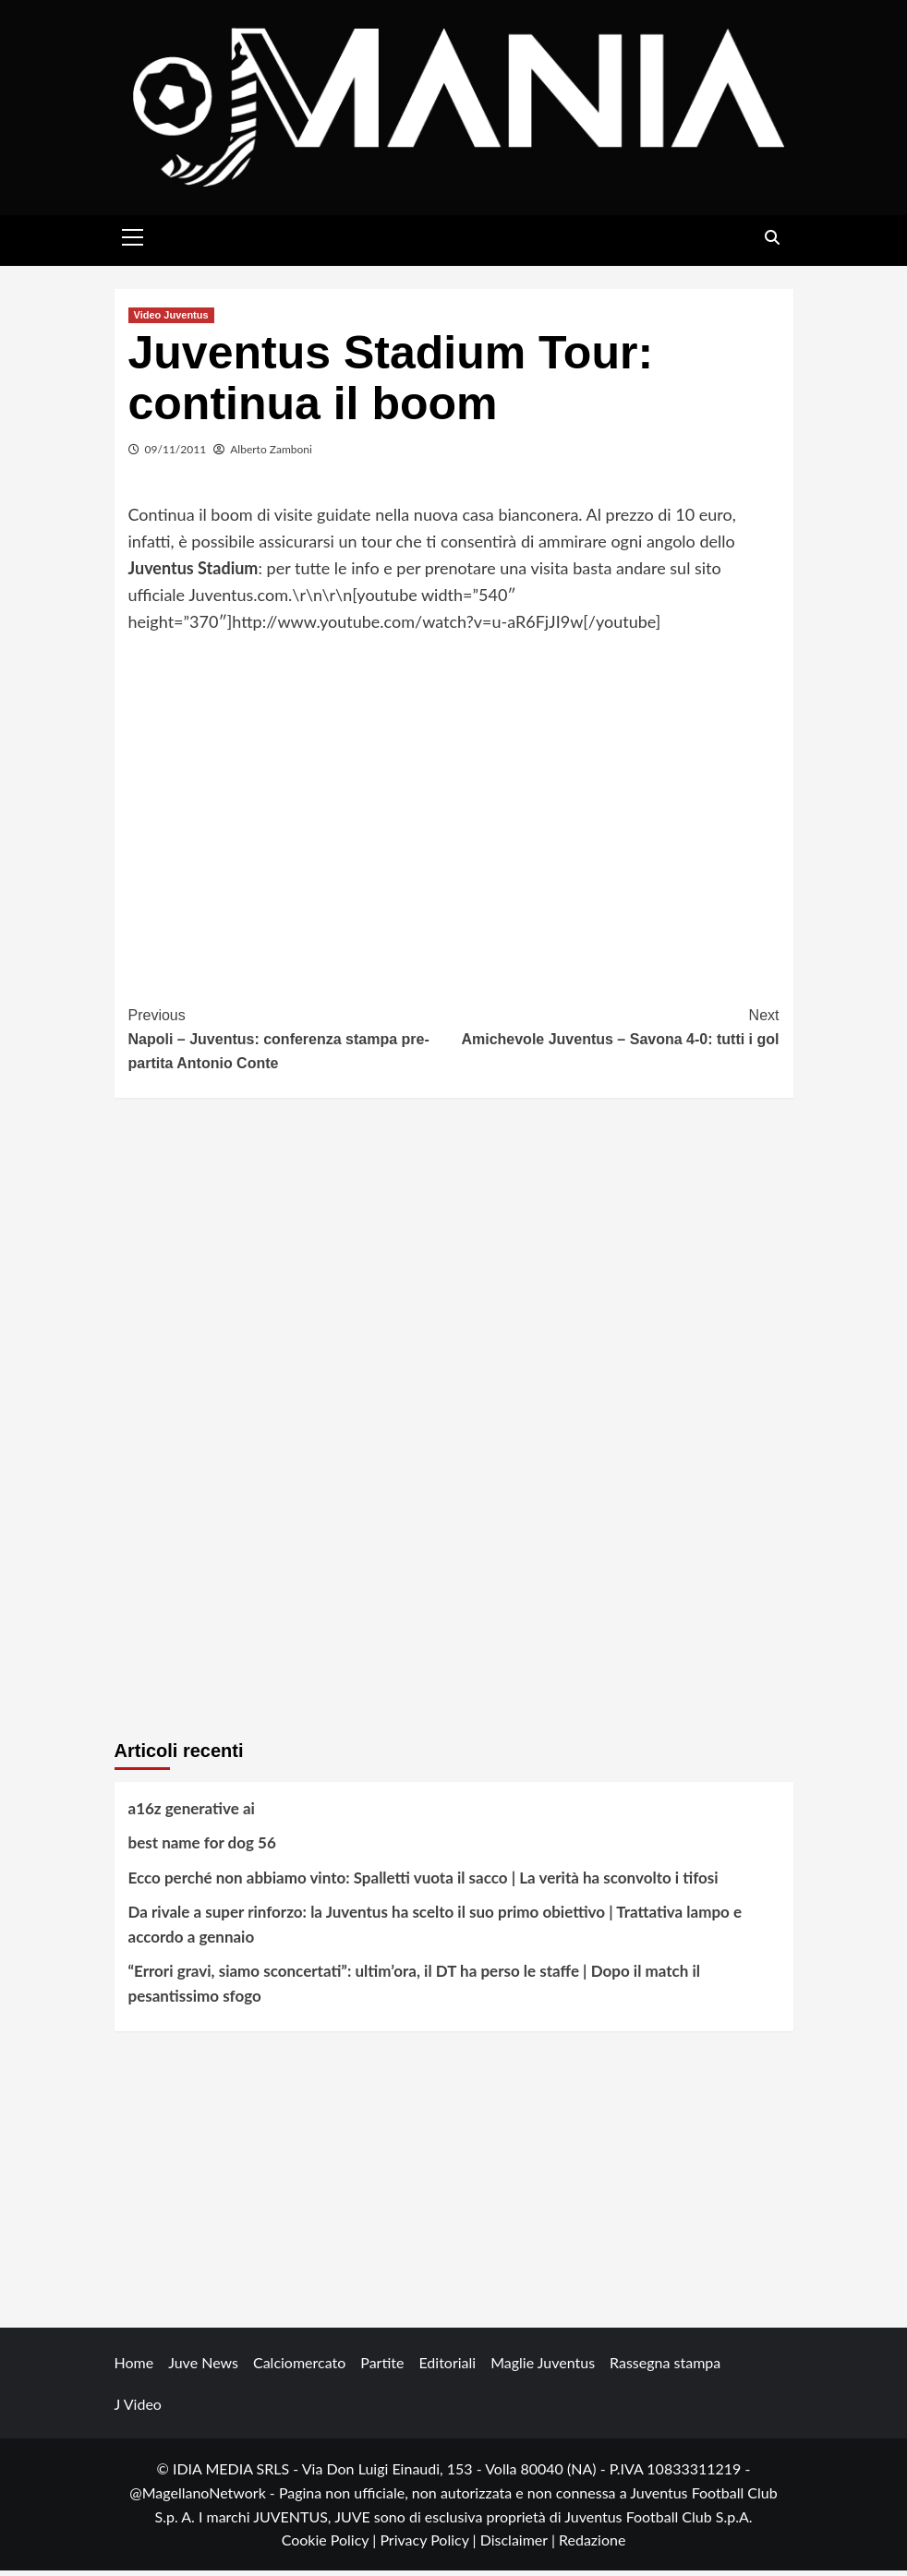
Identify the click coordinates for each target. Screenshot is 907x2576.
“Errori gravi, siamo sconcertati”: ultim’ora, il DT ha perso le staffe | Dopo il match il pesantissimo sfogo (414, 1989)
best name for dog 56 (202, 1848)
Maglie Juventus (542, 2368)
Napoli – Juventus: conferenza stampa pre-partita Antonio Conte (291, 1042)
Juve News (203, 2368)
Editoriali (447, 2368)
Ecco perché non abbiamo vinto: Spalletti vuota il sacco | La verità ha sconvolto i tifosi (423, 1882)
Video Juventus (171, 319)
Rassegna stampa (665, 2368)
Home (134, 2368)
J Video (138, 2409)
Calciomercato (299, 2368)
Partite (382, 2368)
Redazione (592, 2545)
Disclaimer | (519, 2545)
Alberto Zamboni (271, 454)
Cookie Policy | (331, 2545)
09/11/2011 (176, 454)
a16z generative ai (191, 1814)
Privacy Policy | (429, 2545)
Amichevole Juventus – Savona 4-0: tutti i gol (617, 1031)
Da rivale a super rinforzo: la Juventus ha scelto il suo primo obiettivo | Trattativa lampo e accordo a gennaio (435, 1929)
